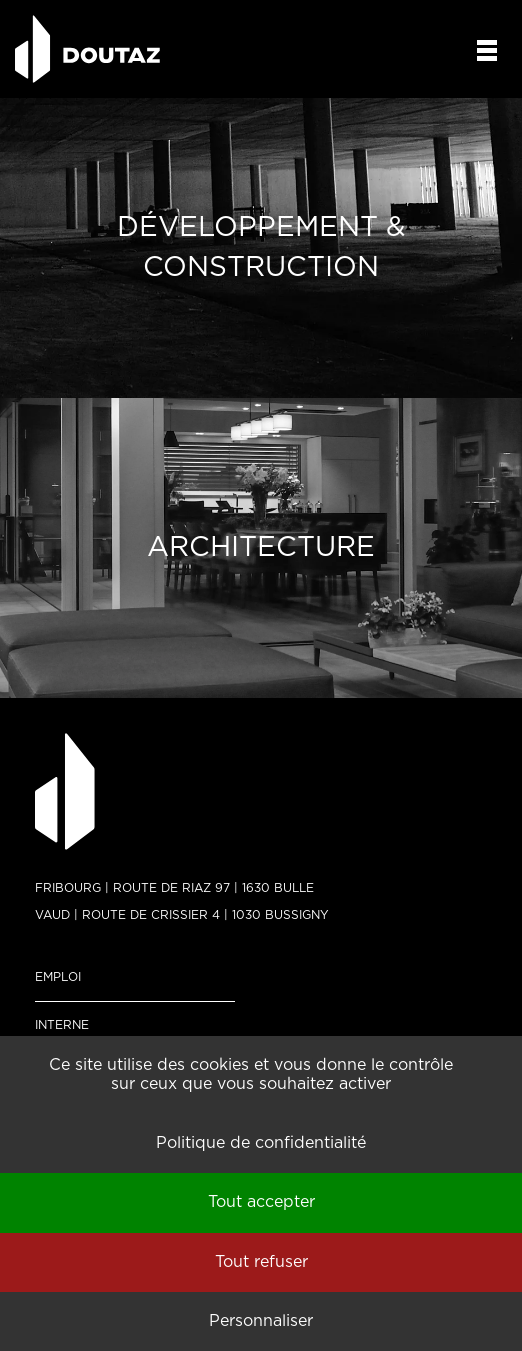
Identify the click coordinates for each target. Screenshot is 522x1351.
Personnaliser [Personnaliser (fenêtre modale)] (261, 1321)
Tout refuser (261, 1262)
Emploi (58, 977)
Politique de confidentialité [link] (261, 1143)
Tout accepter (261, 1202)
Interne (62, 1025)
